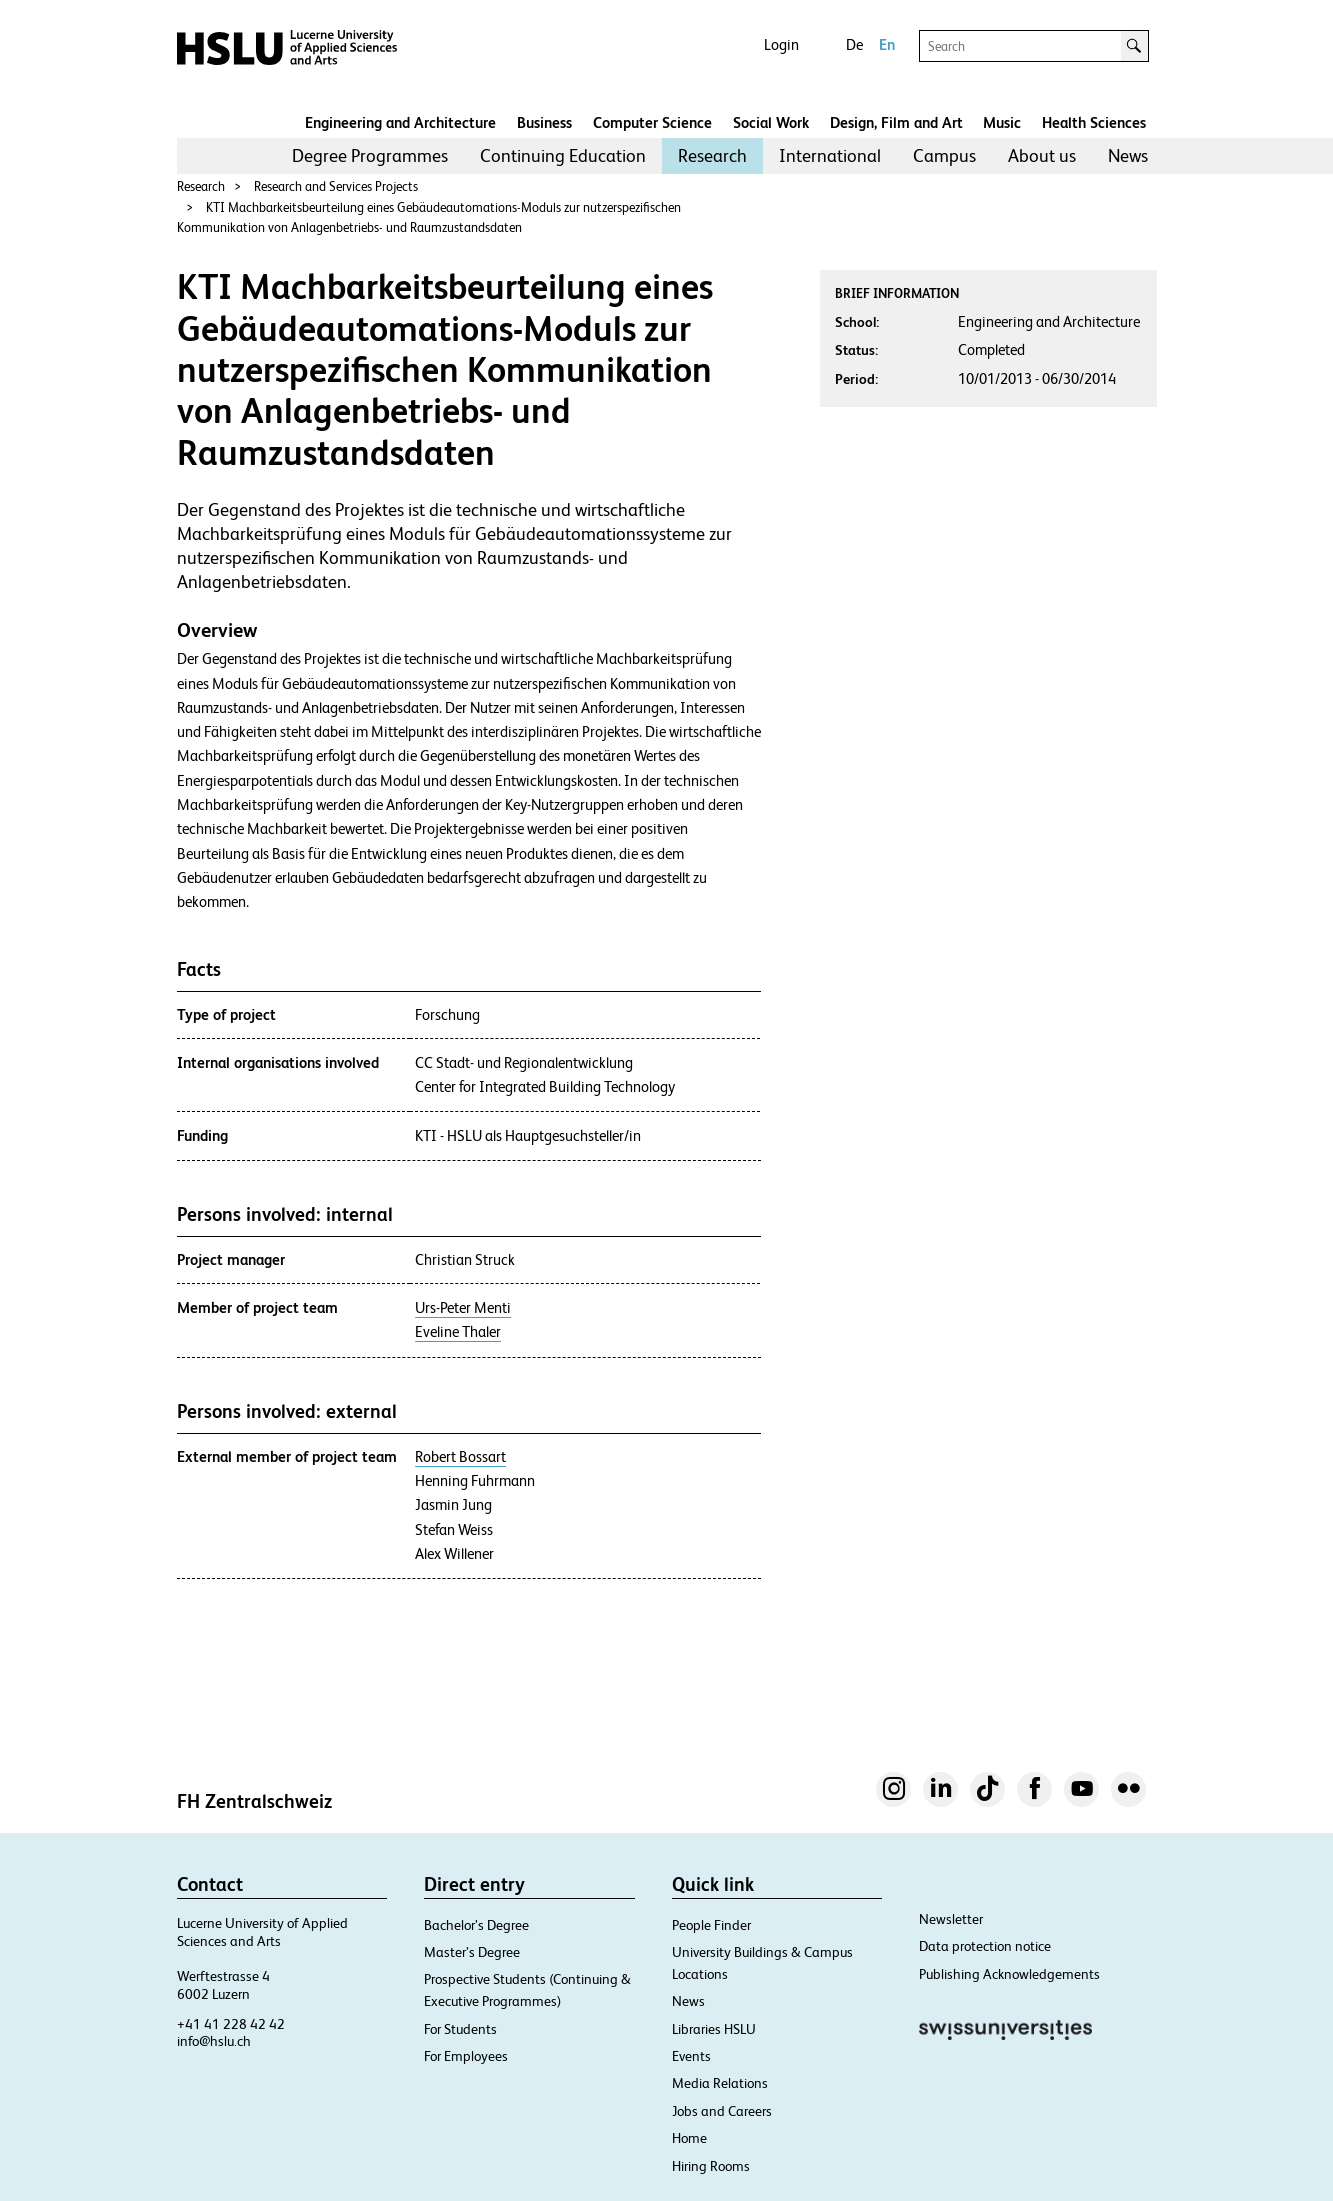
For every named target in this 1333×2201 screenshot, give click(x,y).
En (887, 44)
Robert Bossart (460, 1457)
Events (691, 2056)
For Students (460, 2029)
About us (1042, 155)
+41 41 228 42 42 (231, 2024)
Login (781, 44)
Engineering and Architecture (400, 122)
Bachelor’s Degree (476, 1925)
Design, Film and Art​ (896, 122)
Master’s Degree (472, 1952)
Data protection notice (985, 1946)
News (1128, 155)
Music (1002, 122)
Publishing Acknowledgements (1009, 1974)
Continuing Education (563, 155)
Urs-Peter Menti (463, 1308)
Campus (944, 155)
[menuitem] (370, 156)
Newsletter (951, 1919)
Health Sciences (1094, 122)
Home (689, 2138)
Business (544, 122)
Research (712, 155)
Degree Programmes (370, 155)
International (830, 155)
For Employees (466, 2056)
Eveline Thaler (458, 1332)
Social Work (771, 122)
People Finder (711, 1925)
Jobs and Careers (722, 2111)
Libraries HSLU (714, 2029)
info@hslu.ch (214, 2041)
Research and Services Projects (336, 186)
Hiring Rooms (711, 2166)
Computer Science (652, 122)
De (854, 44)
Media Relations (720, 2083)
